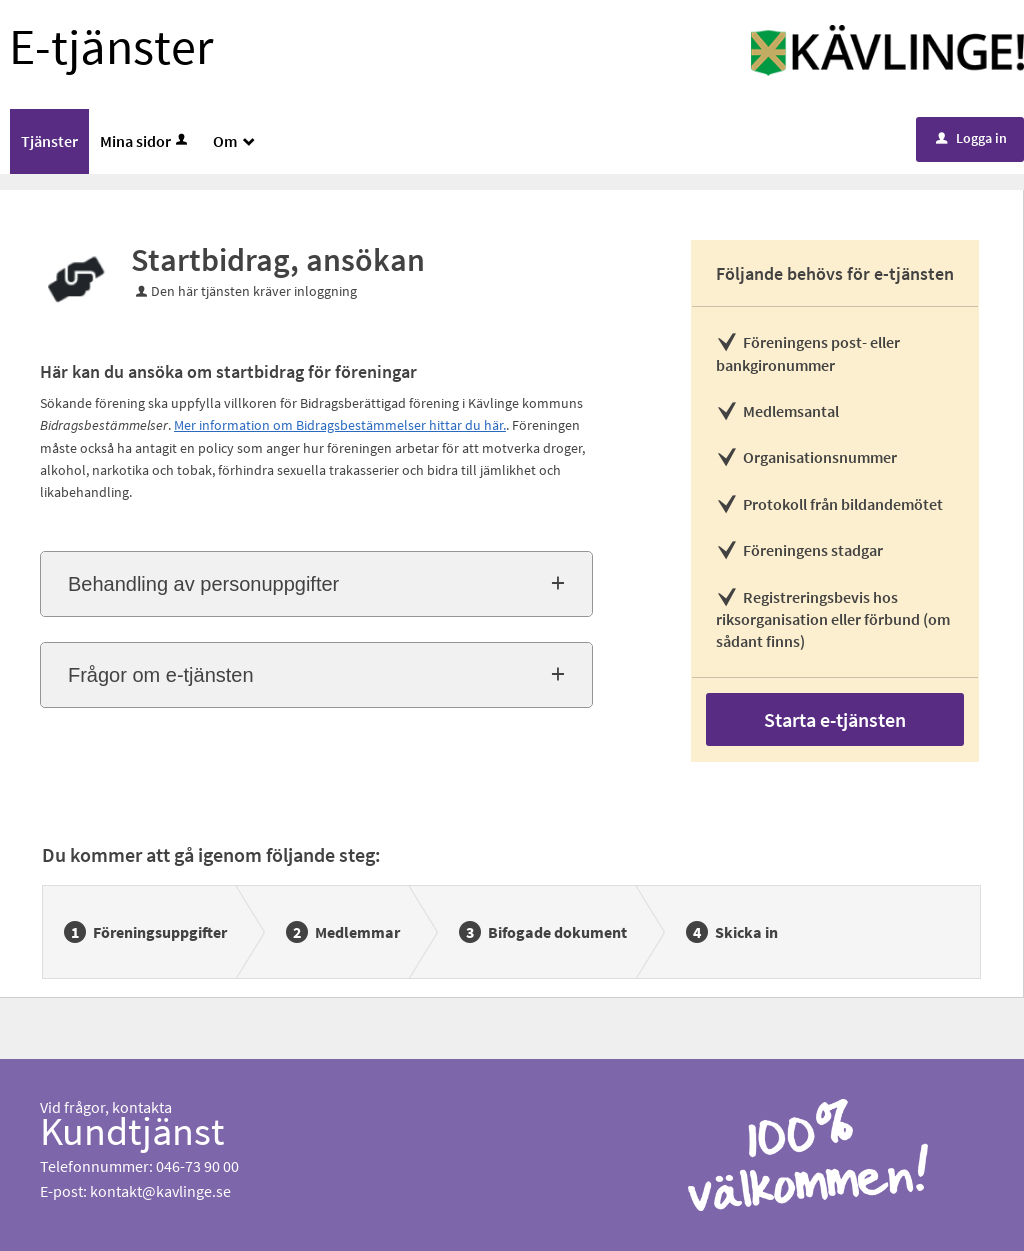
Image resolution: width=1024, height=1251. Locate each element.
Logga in (971, 138)
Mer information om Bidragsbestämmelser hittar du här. (340, 425)
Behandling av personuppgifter (203, 584)
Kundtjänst (132, 1131)
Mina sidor (145, 141)
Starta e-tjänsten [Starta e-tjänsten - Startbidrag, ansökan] (835, 719)
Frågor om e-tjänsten (161, 675)
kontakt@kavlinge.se (160, 1191)
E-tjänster (111, 46)
